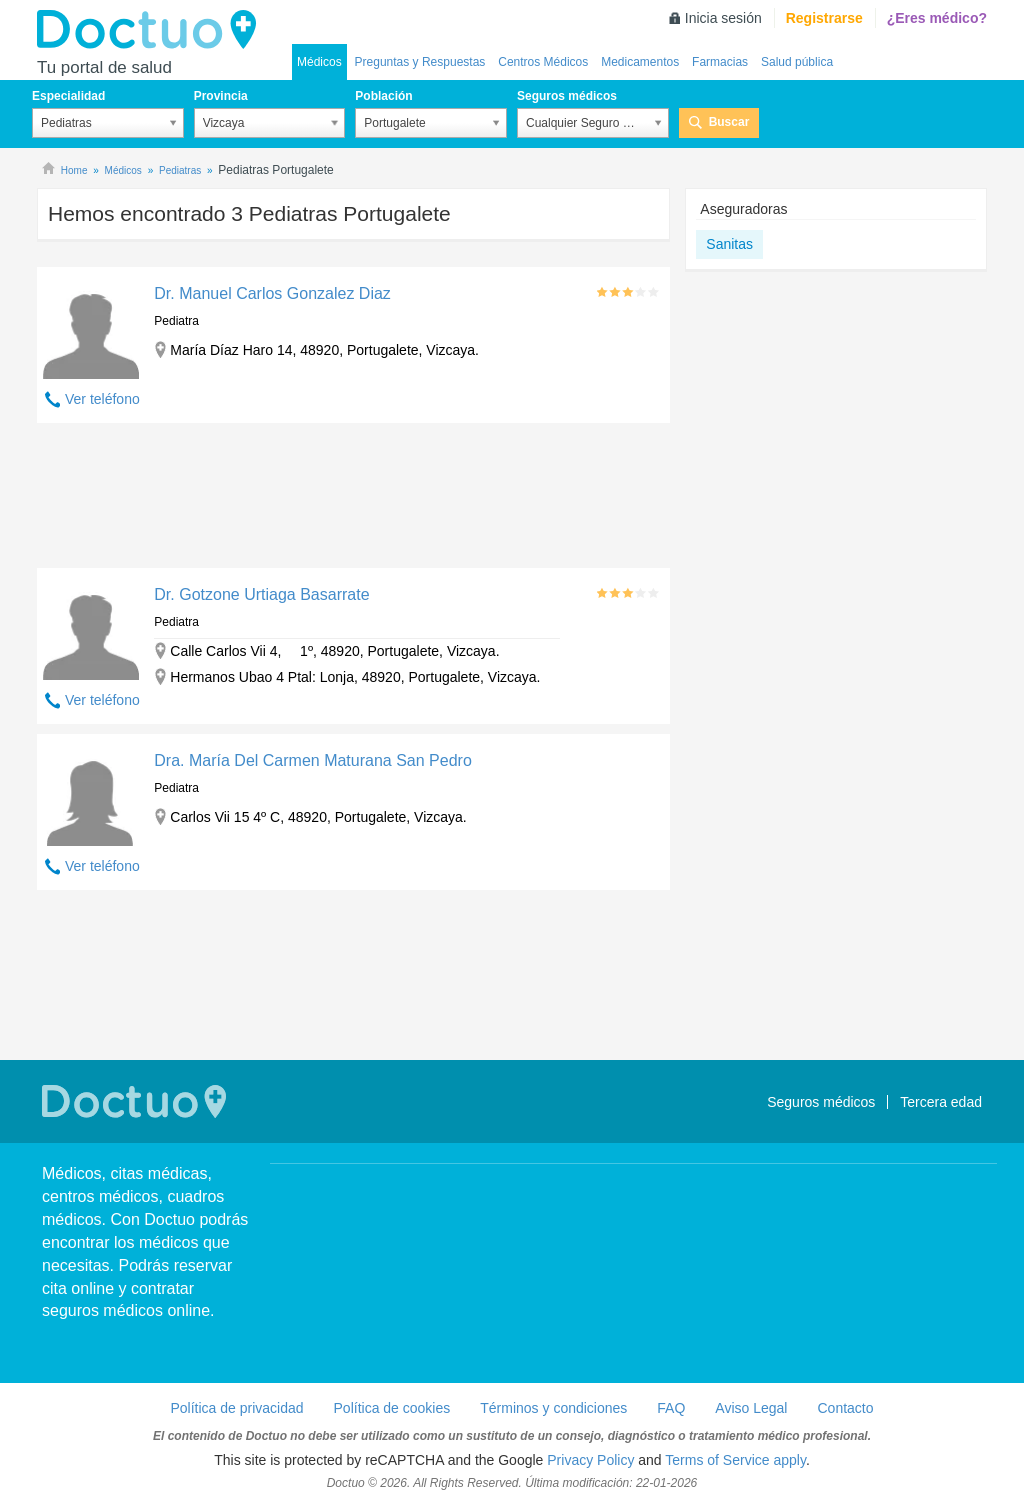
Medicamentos (640, 62)
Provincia (221, 96)
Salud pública (797, 62)
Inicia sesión (723, 18)
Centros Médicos (543, 62)
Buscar (729, 122)
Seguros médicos (567, 96)
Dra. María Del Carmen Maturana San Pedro (312, 760)
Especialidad (68, 96)
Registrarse (824, 18)
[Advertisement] (353, 500)
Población (383, 96)
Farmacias (720, 62)
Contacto (845, 1408)
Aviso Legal (751, 1408)
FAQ (671, 1408)
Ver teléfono (102, 399)
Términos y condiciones (553, 1408)
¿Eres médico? (937, 18)
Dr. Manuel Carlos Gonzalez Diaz (272, 293)
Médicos (319, 62)
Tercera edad (941, 1102)
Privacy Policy (590, 1460)
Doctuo (152, 30)
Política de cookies (392, 1408)
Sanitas (729, 244)
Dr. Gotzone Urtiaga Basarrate (261, 594)
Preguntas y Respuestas (420, 62)
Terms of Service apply (735, 1460)
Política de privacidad (236, 1408)
